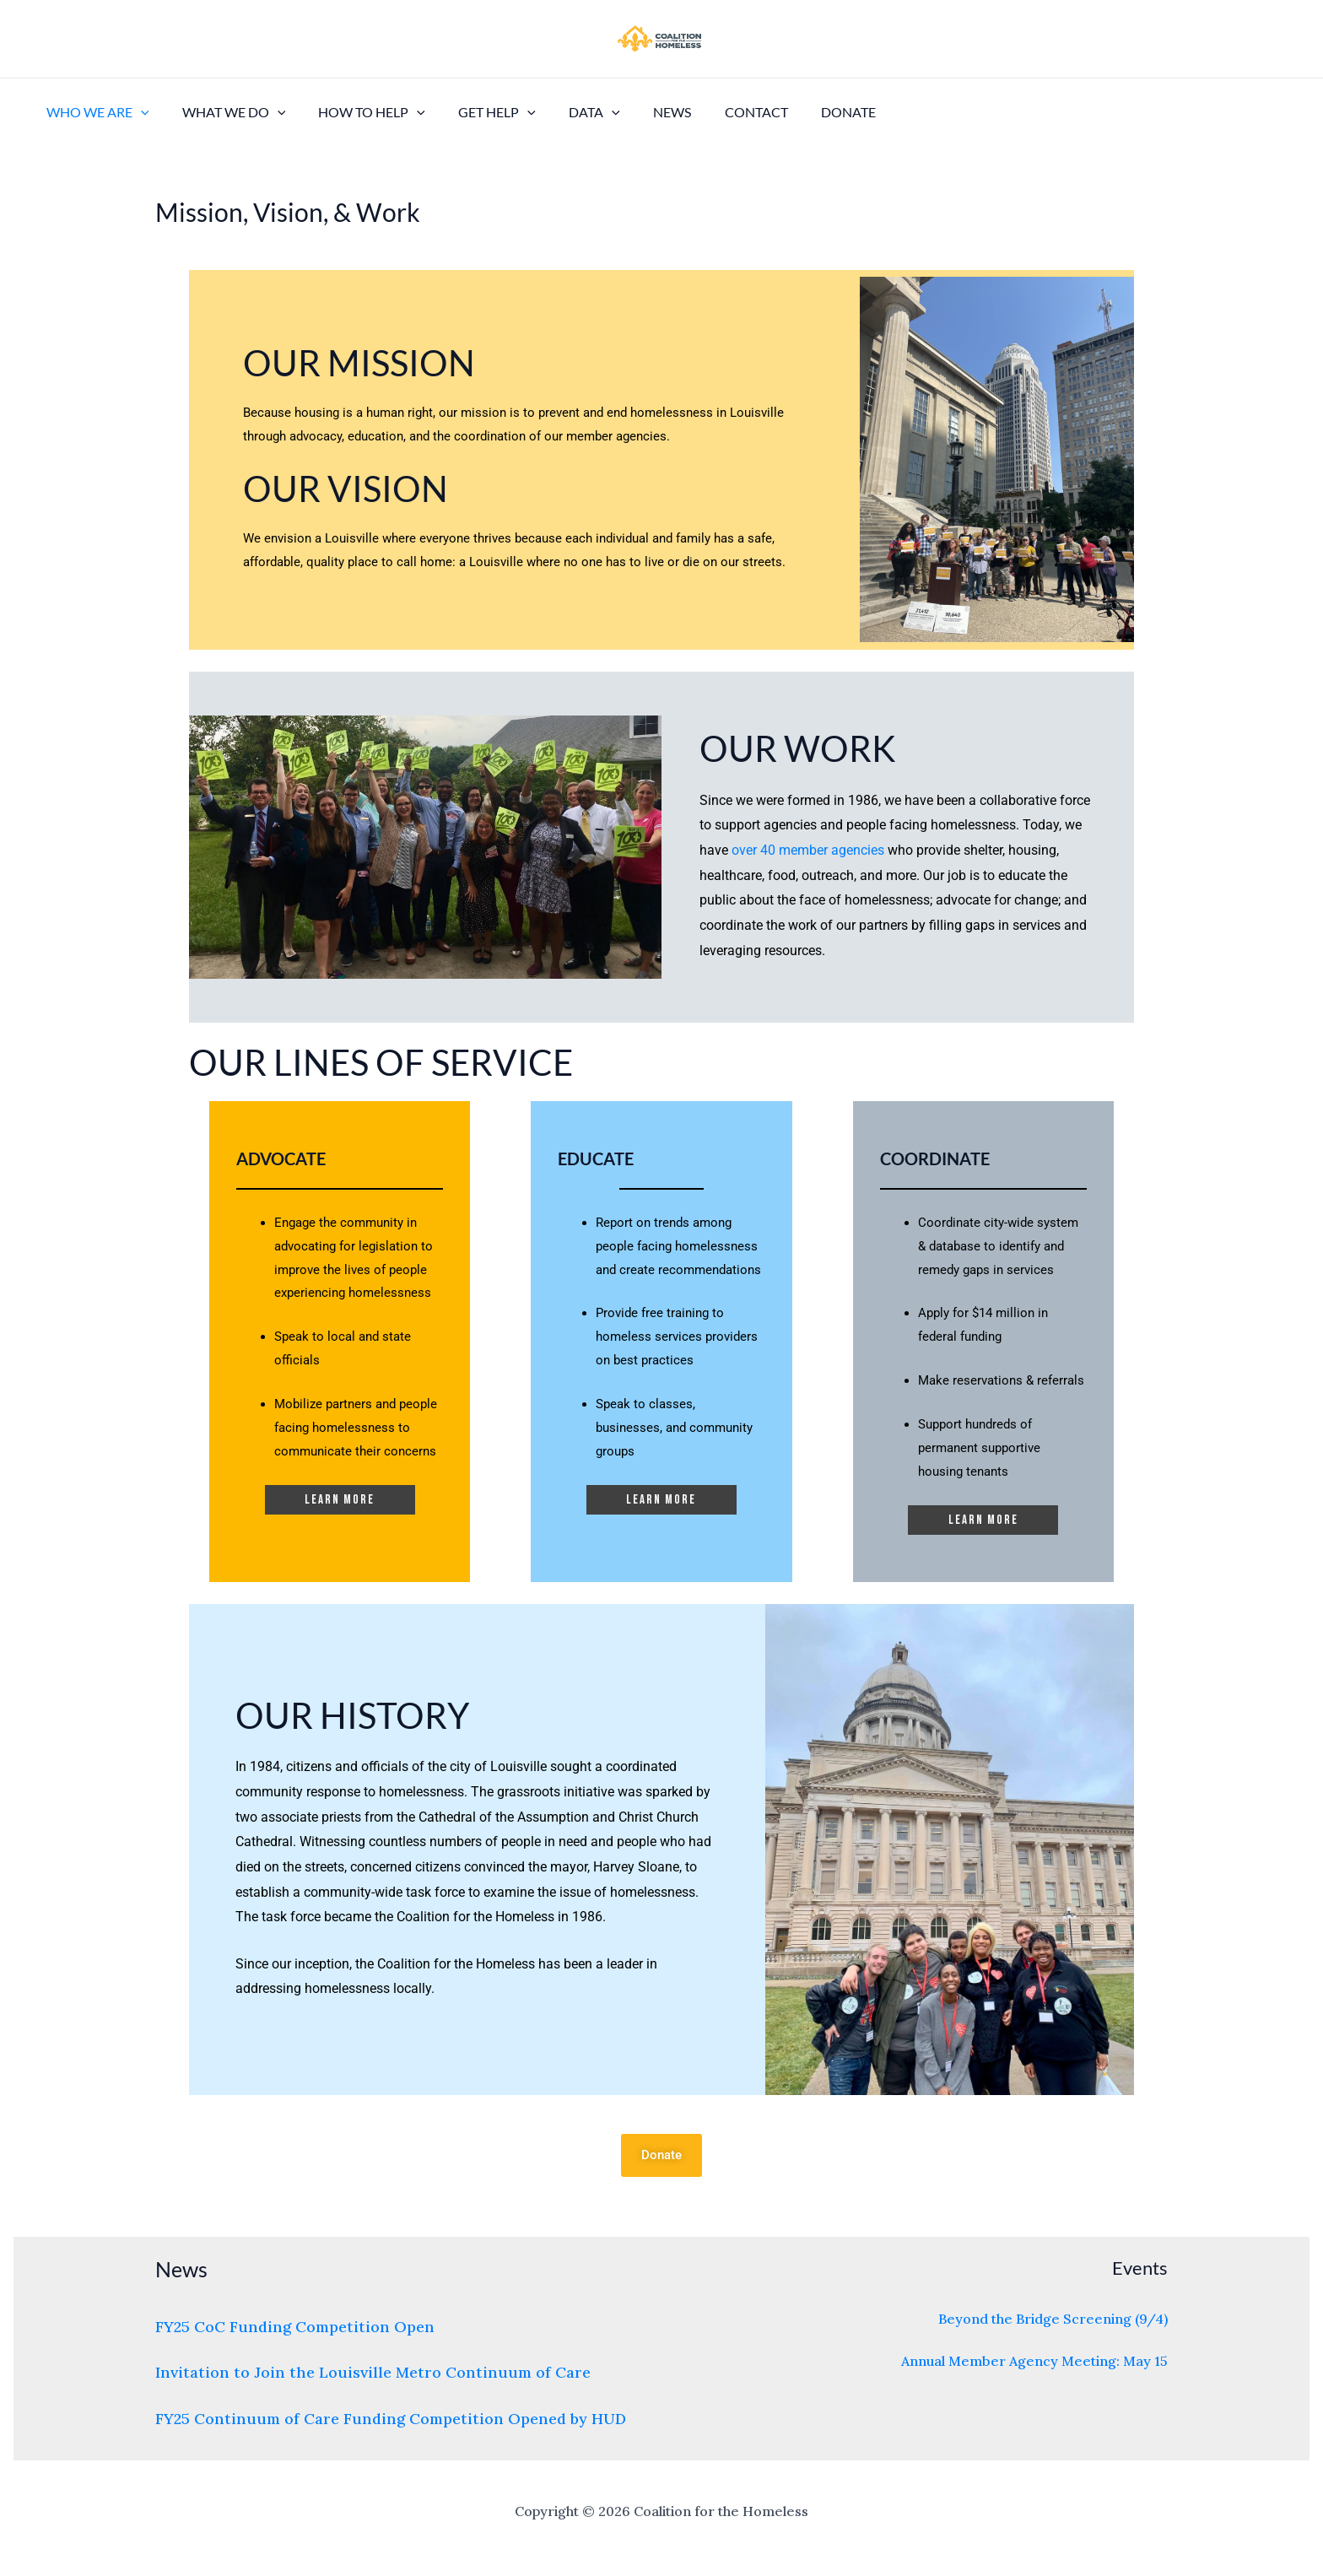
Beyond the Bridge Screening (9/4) (1053, 2318)
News (638, 112)
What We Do (225, 112)
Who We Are (94, 112)
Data (566, 112)
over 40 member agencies (808, 850)
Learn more (340, 1500)
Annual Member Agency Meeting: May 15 (1034, 2360)
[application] (137, 112)
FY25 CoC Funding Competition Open (295, 2326)
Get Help (476, 112)
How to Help (356, 112)
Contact (716, 112)
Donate (802, 112)
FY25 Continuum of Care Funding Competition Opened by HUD (390, 2418)
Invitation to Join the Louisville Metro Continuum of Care (373, 2372)
